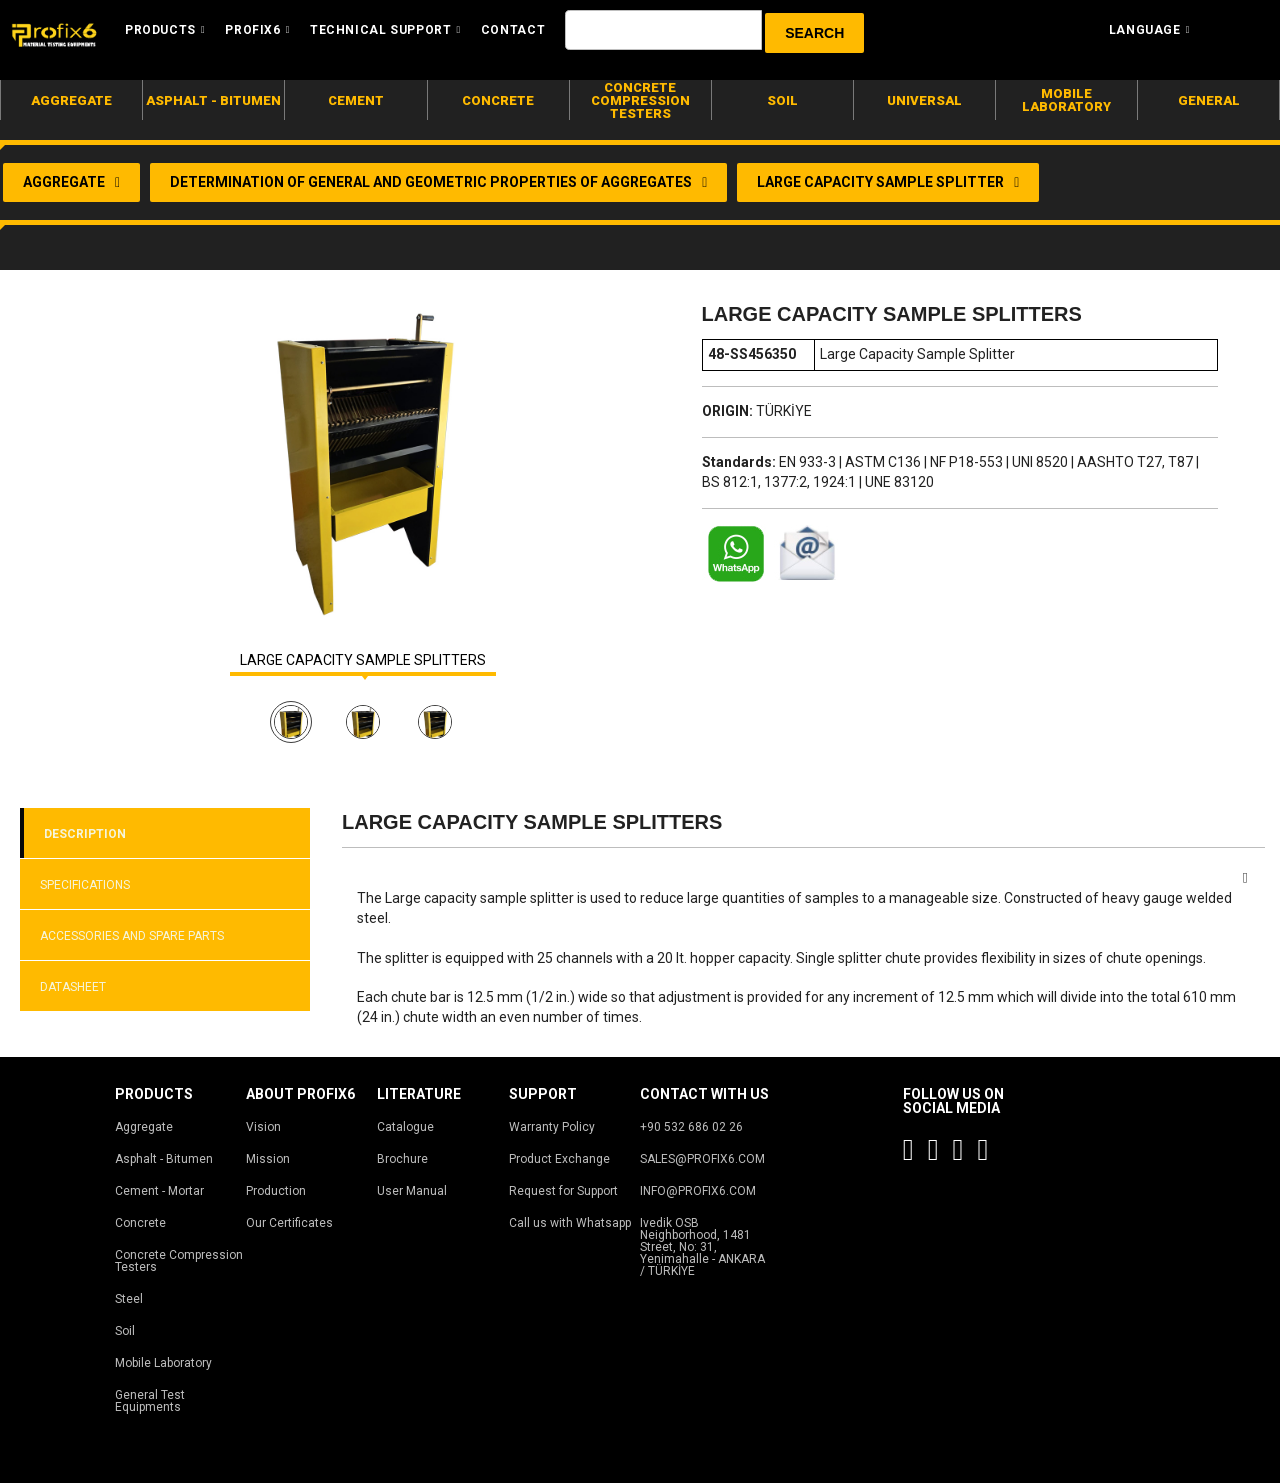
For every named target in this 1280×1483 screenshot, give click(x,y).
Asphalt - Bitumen (164, 1159)
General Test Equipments (150, 1401)
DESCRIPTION (85, 834)
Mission (268, 1159)
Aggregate (144, 1127)
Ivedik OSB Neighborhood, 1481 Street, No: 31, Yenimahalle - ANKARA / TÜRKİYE (702, 1247)
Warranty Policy (552, 1127)
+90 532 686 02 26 (691, 1127)
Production (276, 1191)
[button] (814, 33)
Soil (125, 1331)
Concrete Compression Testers (179, 1261)
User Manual (412, 1191)
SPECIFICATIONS (85, 885)
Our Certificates (289, 1223)
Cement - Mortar (159, 1191)
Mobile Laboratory (163, 1363)
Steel (129, 1299)
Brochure (402, 1159)
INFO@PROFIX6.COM (698, 1191)
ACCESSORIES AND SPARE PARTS (132, 936)
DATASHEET (73, 987)
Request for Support (563, 1191)
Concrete (140, 1223)
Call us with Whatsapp (570, 1223)
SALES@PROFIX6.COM (702, 1159)
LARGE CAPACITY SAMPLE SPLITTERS (363, 660)
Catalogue (405, 1127)
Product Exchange (559, 1159)
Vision (263, 1127)
